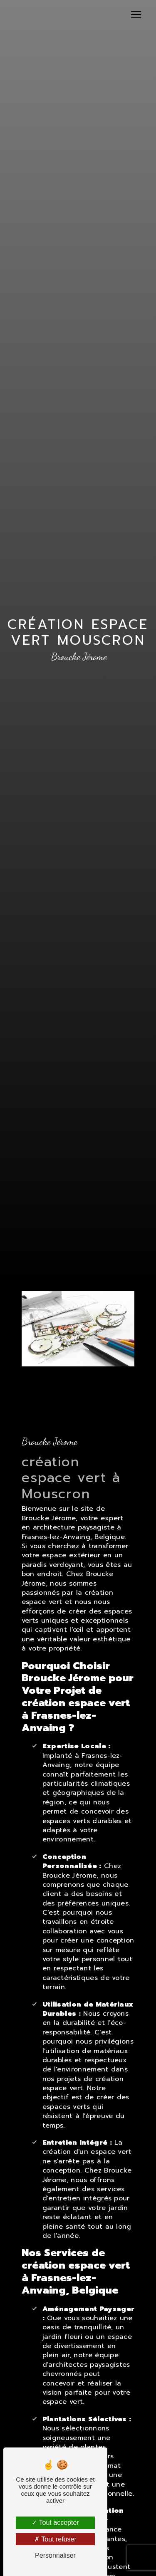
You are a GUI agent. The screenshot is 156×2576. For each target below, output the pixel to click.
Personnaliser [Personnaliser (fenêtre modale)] (55, 2555)
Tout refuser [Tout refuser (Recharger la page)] (55, 2539)
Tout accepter (55, 2522)
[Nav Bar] (136, 14)
